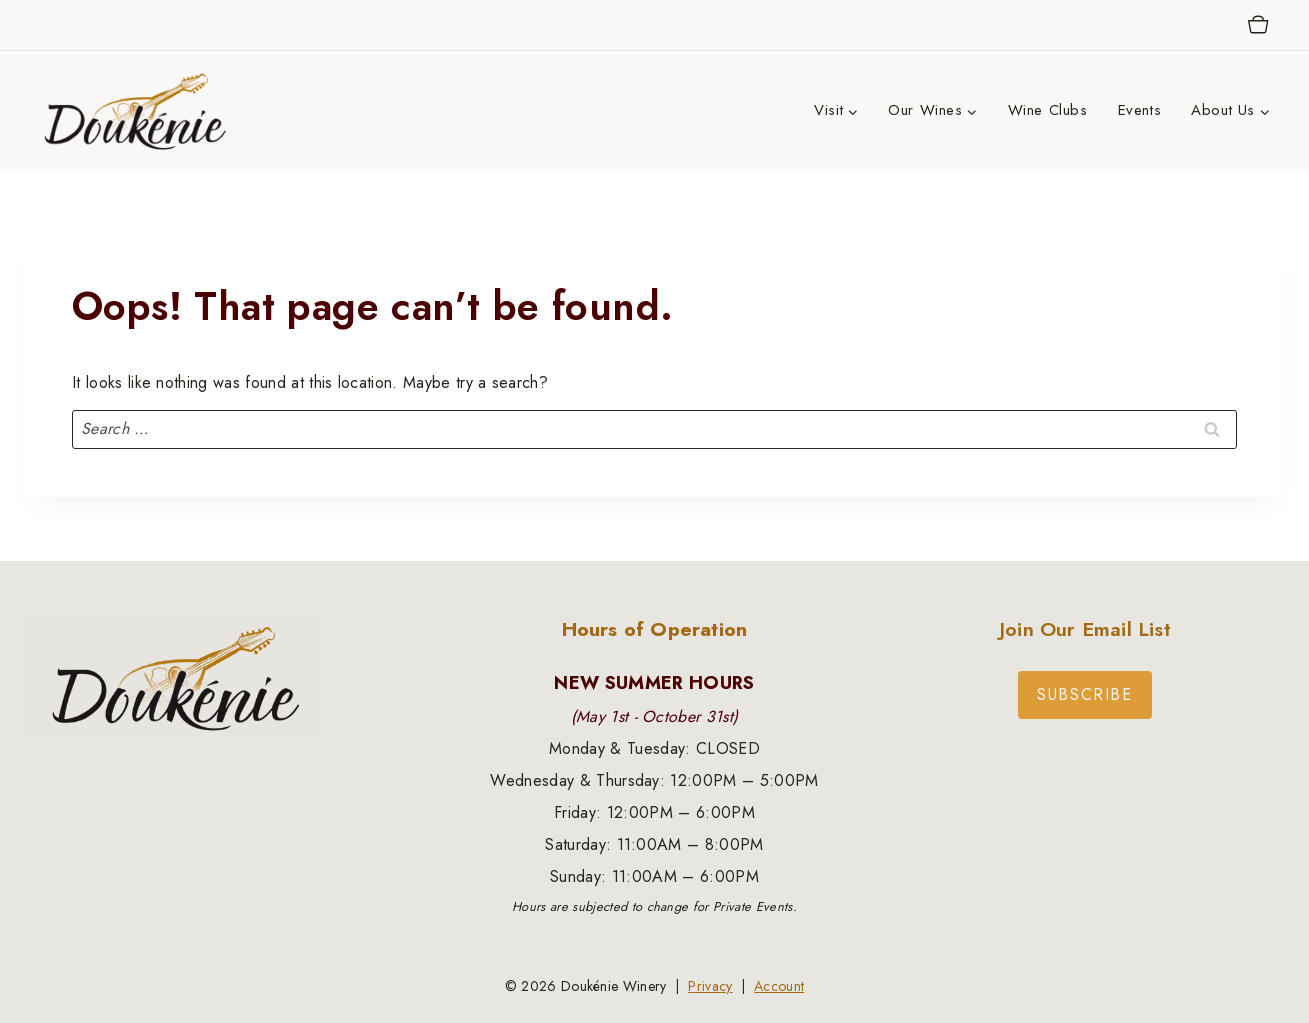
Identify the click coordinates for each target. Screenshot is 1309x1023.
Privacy (710, 986)
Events (1140, 110)
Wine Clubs (1048, 110)
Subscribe (1084, 694)
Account (779, 986)
